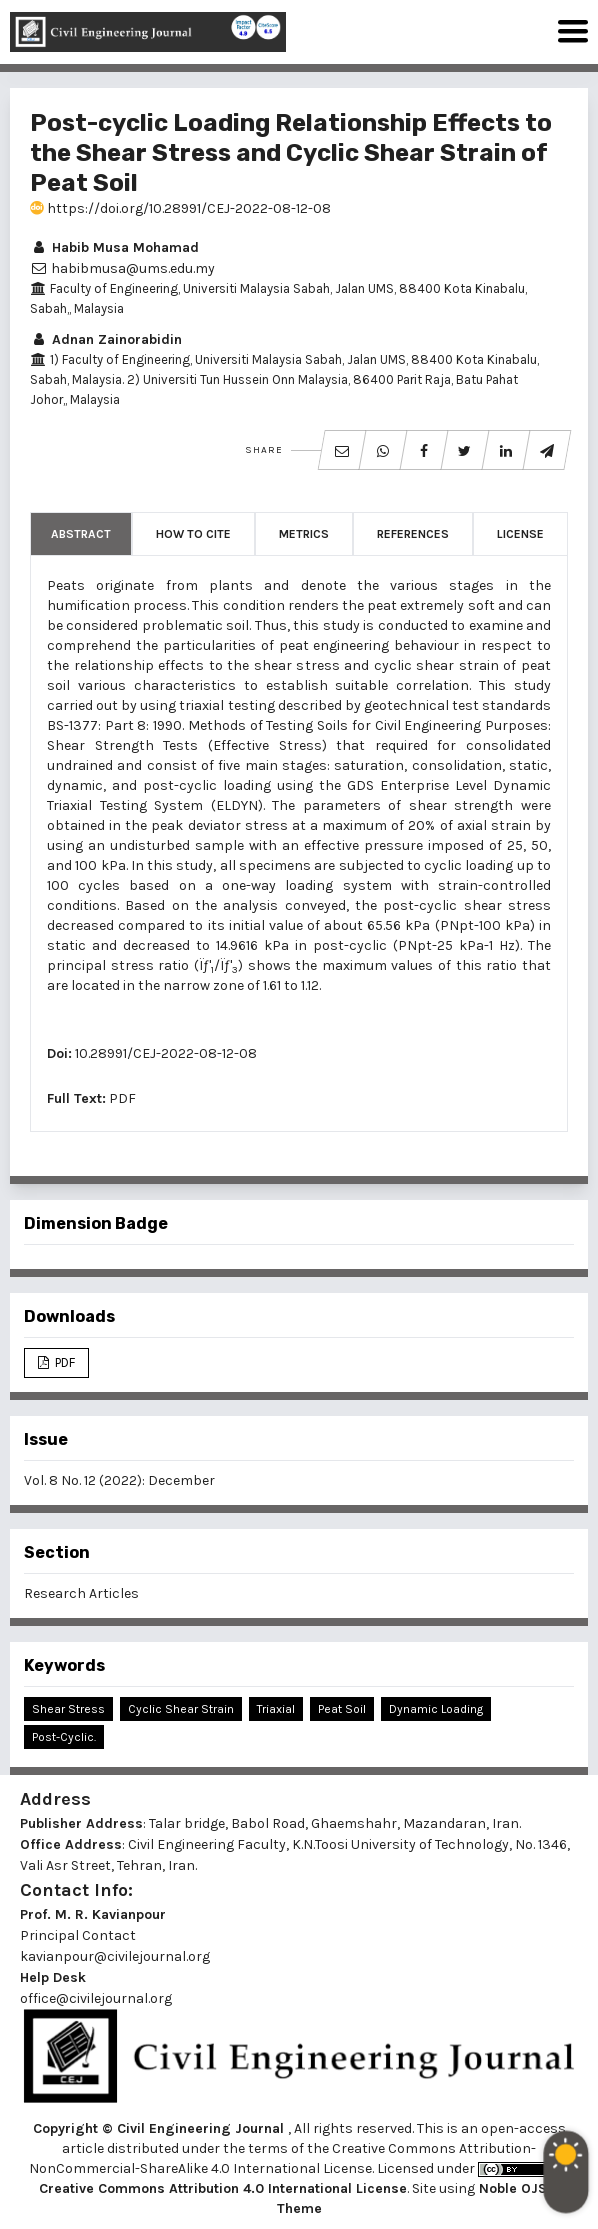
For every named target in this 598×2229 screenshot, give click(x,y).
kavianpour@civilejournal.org (115, 1956)
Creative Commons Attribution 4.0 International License (223, 2188)
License (520, 534)
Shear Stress (68, 1709)
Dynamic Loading (436, 1709)
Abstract (81, 534)
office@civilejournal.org (96, 1998)
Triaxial (276, 1709)
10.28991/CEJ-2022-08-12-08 (166, 1053)
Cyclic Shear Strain (181, 1709)
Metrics (304, 534)
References (413, 534)
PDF (122, 1098)
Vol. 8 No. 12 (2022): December (119, 1480)
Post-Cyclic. (64, 1737)
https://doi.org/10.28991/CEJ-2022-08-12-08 (180, 208)
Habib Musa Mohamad (114, 247)
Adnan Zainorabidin (106, 339)
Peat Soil (342, 1709)
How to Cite (193, 534)
